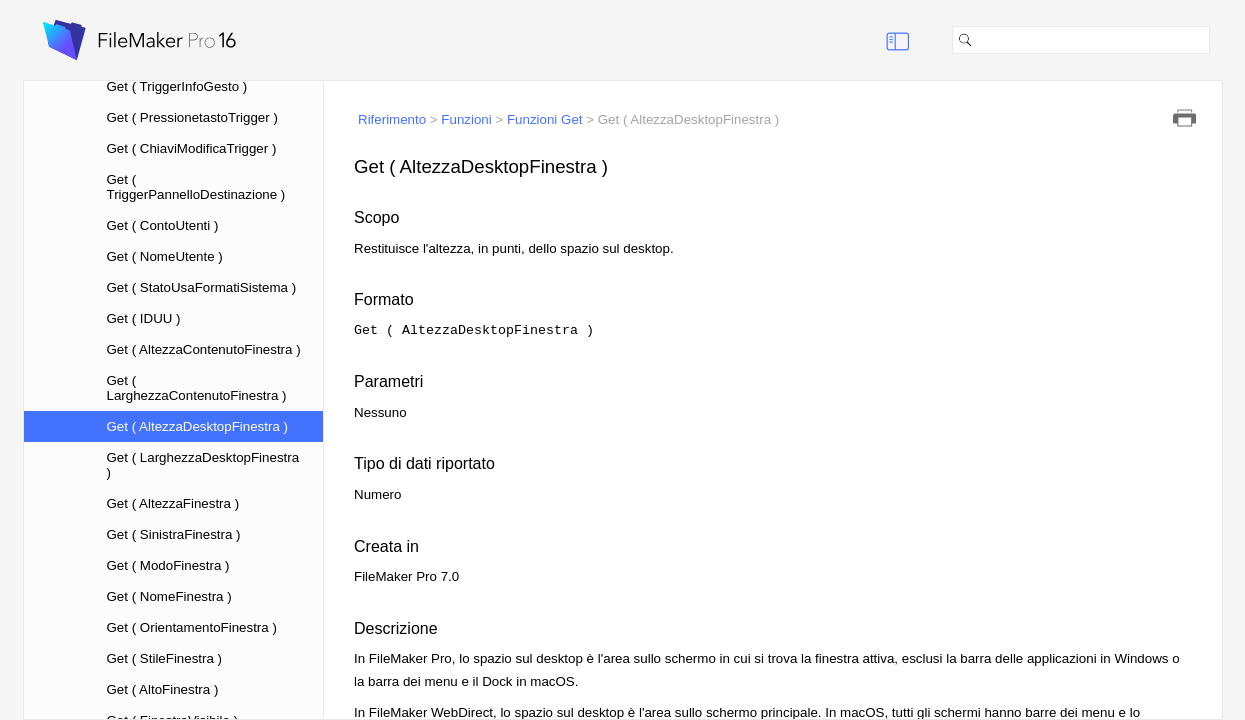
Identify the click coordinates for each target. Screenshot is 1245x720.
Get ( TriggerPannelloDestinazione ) (196, 187)
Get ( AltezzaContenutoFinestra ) (204, 349)
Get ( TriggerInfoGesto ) (177, 86)
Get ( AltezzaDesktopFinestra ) (197, 426)
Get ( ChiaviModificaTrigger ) (192, 148)
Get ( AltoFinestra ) (163, 689)
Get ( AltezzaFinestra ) (173, 503)
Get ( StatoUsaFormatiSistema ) (202, 287)
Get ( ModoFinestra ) (168, 565)
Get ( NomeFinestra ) (169, 596)
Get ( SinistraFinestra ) (174, 534)
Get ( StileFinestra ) (165, 658)
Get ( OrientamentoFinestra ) (192, 627)
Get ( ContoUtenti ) (163, 225)
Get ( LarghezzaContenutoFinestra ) (197, 388)
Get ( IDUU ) (144, 318)
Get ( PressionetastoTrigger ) (192, 117)
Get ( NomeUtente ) (165, 256)
